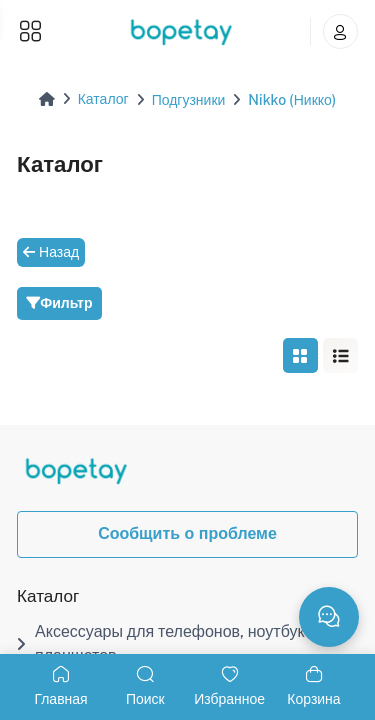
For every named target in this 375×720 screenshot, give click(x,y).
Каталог (103, 99)
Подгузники (189, 100)
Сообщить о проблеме (187, 533)
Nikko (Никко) (292, 100)
